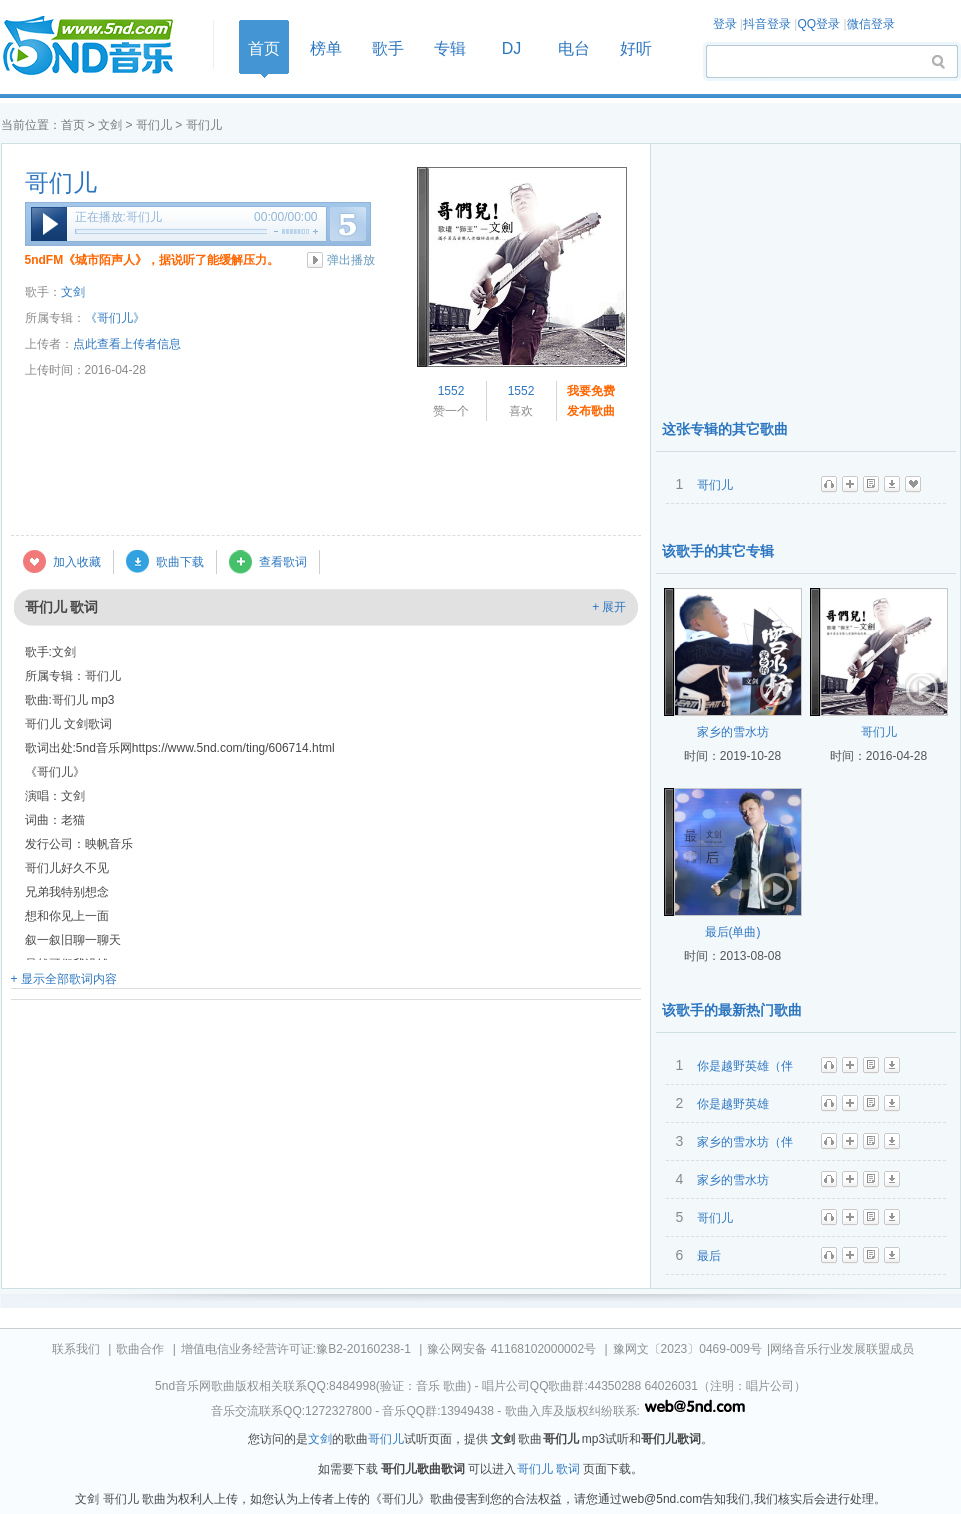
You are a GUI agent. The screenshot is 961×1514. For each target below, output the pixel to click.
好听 (636, 48)
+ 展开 (609, 607)
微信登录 (871, 24)
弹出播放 (351, 260)
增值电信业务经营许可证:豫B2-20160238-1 (296, 1349)
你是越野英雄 (733, 1104)
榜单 (326, 48)
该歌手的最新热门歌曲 (732, 1010)
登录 (725, 24)
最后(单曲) (733, 932)
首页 (101, 46)
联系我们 (76, 1349)
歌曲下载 (180, 562)
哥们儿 (154, 125)
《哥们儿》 (115, 318)
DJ (512, 48)
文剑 (110, 125)
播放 (49, 224)
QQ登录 (818, 24)
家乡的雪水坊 (733, 732)
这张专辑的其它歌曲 (725, 429)
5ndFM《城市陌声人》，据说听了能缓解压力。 (152, 260)
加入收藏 (77, 562)
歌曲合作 (140, 1349)
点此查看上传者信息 (127, 344)
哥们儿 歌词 (548, 1469)
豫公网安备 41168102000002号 (511, 1349)
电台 (574, 48)
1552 (451, 391)
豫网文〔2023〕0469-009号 (687, 1349)
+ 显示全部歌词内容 (64, 979)
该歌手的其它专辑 (718, 551)
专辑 (450, 48)
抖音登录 (767, 24)
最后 (709, 1256)
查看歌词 (283, 562)
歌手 (388, 48)
